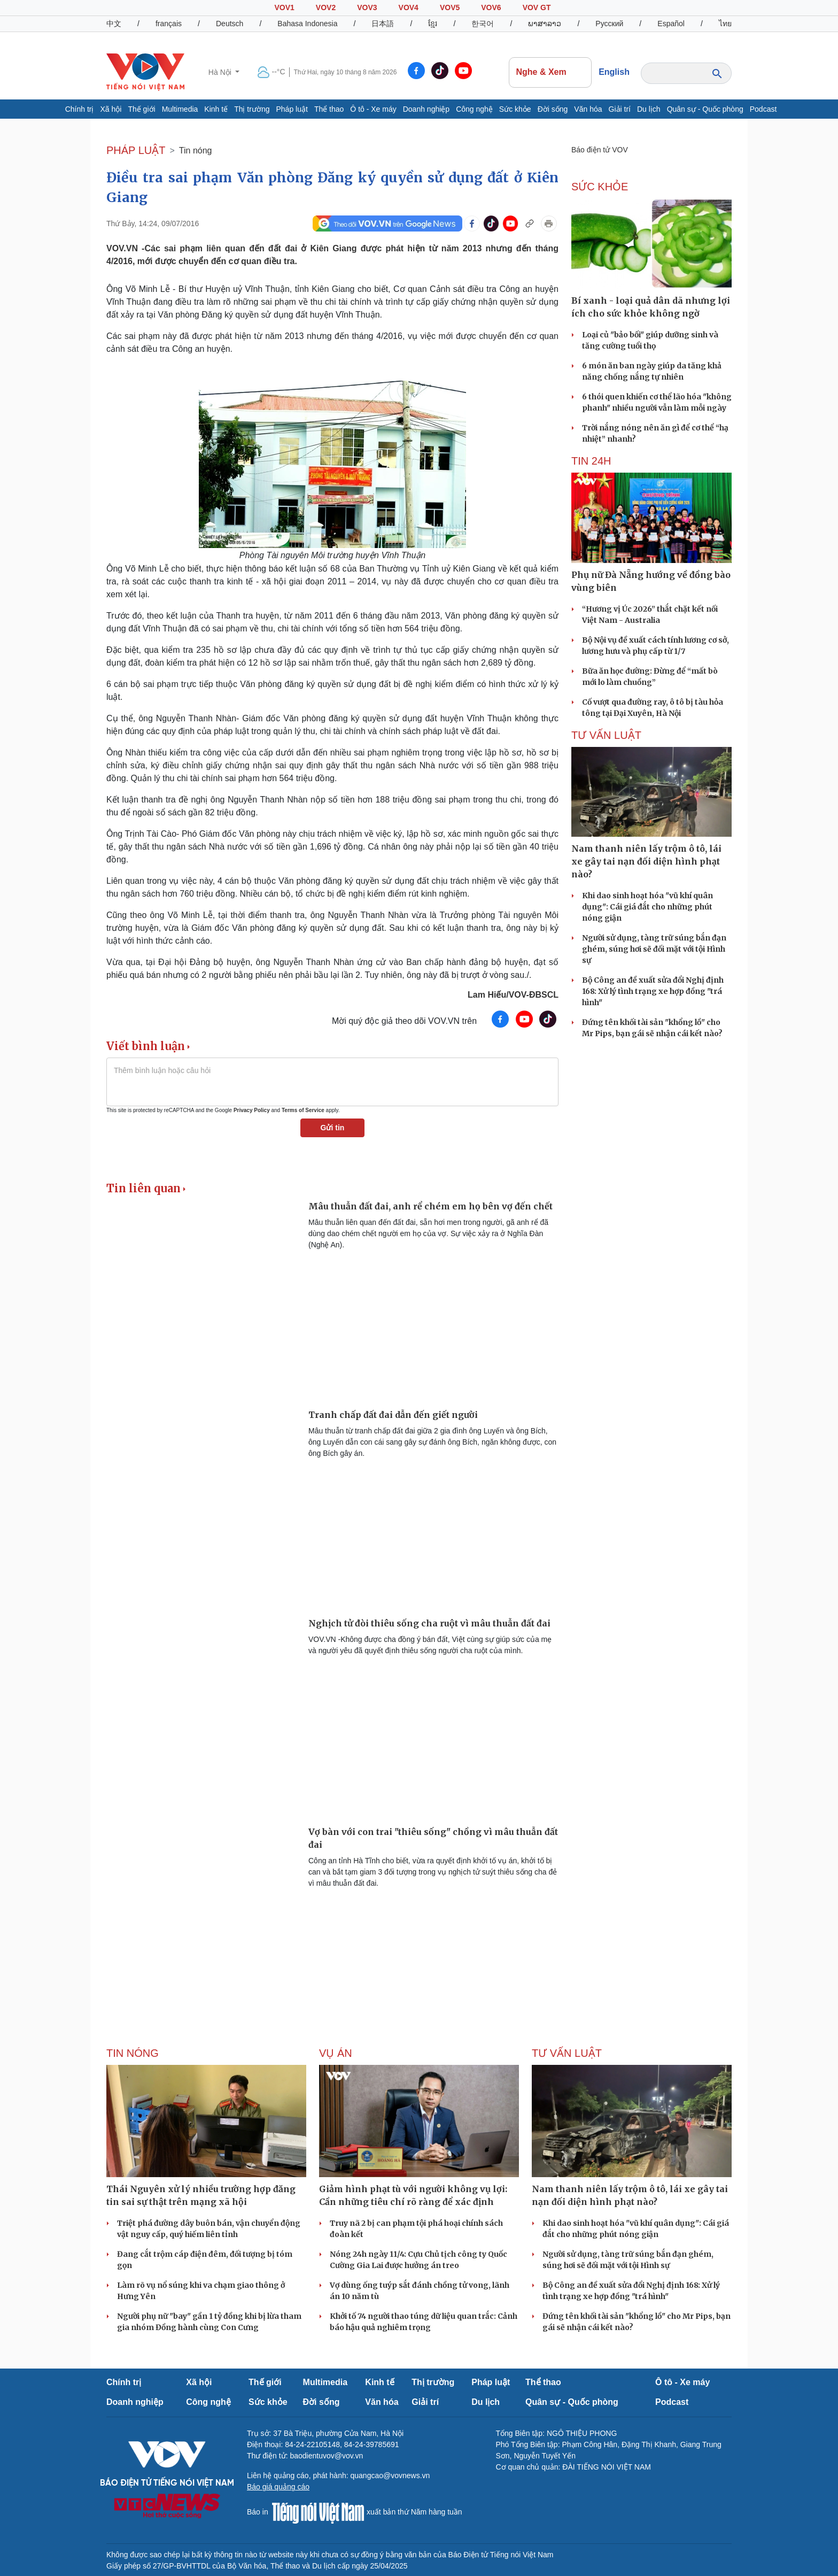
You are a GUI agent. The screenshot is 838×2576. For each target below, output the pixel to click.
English (614, 71)
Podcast (763, 109)
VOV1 (284, 7)
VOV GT (537, 7)
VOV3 (367, 7)
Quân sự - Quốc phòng (705, 109)
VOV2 (326, 7)
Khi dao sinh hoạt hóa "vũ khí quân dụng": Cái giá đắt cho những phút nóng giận (647, 907)
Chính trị (79, 109)
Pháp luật (292, 109)
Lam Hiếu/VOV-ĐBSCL (513, 994)
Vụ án (335, 2053)
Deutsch (229, 23)
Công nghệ (474, 109)
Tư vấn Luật (606, 735)
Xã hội (110, 109)
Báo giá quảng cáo (278, 2486)
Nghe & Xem (550, 72)
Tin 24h (591, 461)
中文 (113, 23)
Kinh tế (216, 109)
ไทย (725, 23)
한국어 (482, 23)
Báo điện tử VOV (599, 149)
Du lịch (649, 109)
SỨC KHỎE (599, 186)
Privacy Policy (252, 1110)
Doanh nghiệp (426, 109)
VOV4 (408, 7)
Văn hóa (588, 109)
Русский (609, 23)
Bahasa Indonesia (307, 23)
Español (671, 23)
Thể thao (329, 109)
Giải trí (620, 109)
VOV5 (450, 7)
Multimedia (180, 109)
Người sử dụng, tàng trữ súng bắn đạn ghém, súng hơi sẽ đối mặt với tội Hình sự (654, 949)
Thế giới (141, 109)
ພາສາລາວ (544, 23)
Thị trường (251, 109)
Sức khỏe (515, 109)
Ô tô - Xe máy (373, 109)
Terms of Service (303, 1110)
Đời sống (553, 109)
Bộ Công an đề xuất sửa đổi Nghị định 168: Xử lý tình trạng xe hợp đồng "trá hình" (653, 991)
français (169, 23)
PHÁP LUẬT (135, 150)
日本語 (382, 23)
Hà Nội (221, 72)
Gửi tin (333, 1127)
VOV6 (491, 7)
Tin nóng (195, 150)
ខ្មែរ (432, 23)
